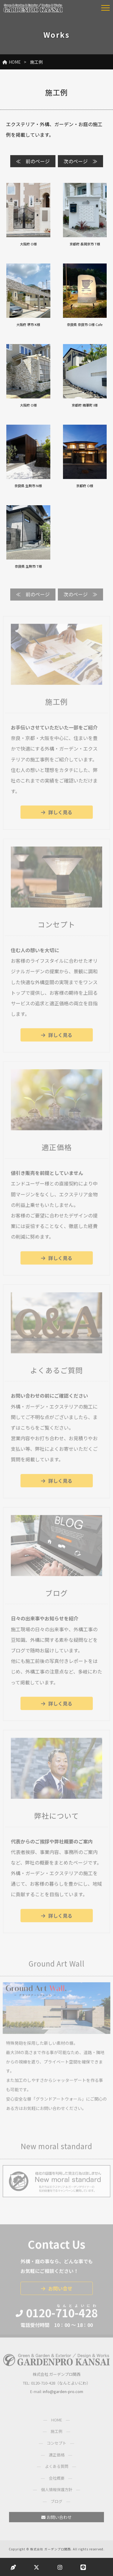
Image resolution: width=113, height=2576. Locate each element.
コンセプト (56, 2446)
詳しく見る (56, 815)
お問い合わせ (56, 2520)
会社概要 (56, 2481)
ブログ (56, 2504)
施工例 (56, 2434)
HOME (11, 62)
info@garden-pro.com (63, 2394)
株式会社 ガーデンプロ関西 (50, 2549)
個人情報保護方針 (56, 2492)
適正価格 (56, 2457)
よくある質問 (56, 2469)
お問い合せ (56, 2290)
